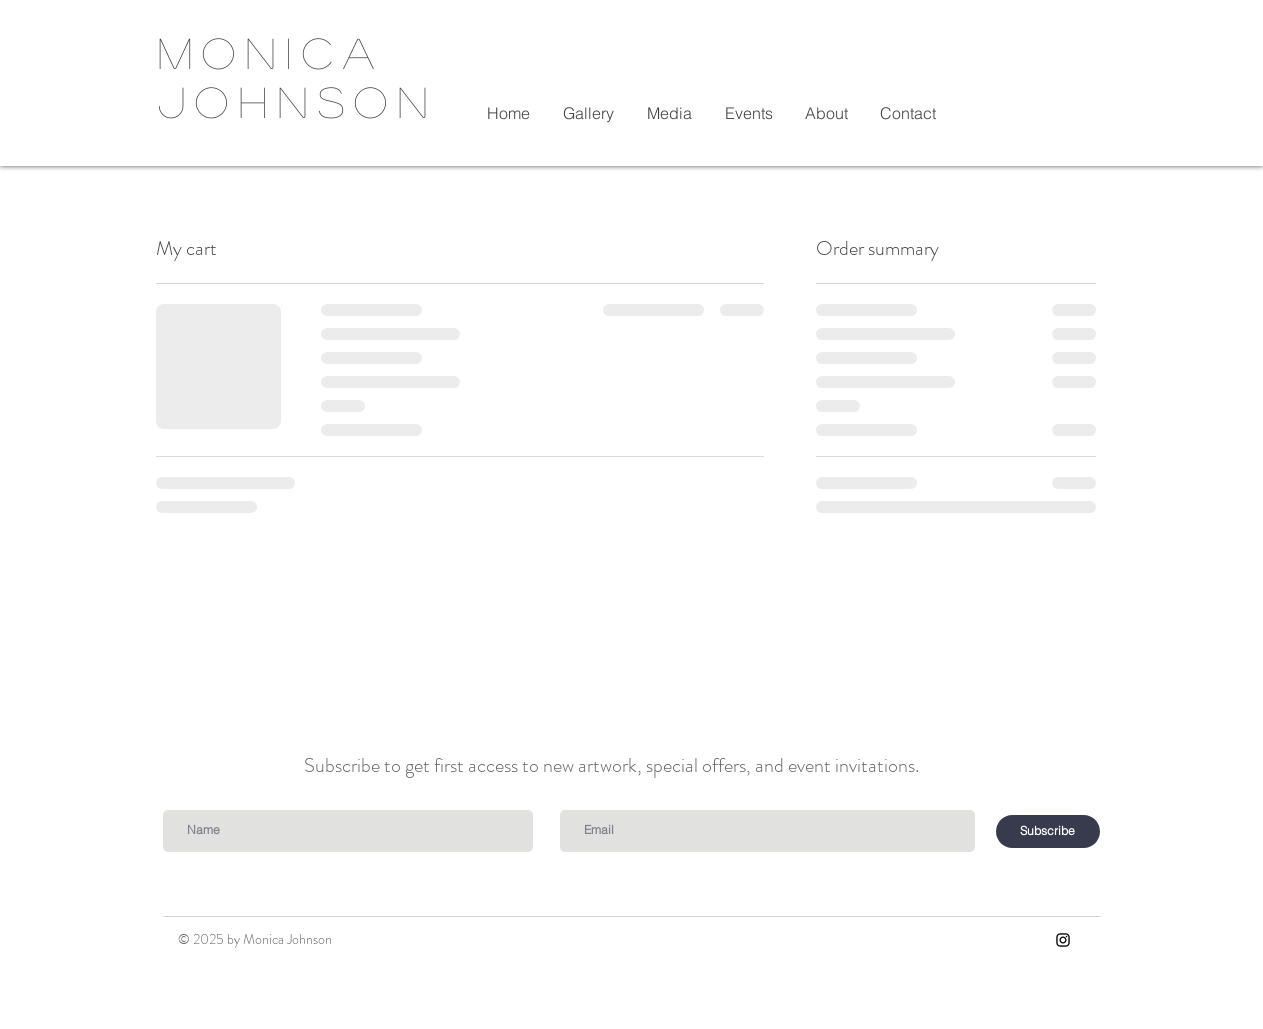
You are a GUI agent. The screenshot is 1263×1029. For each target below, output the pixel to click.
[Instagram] (1063, 940)
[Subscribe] (1048, 831)
